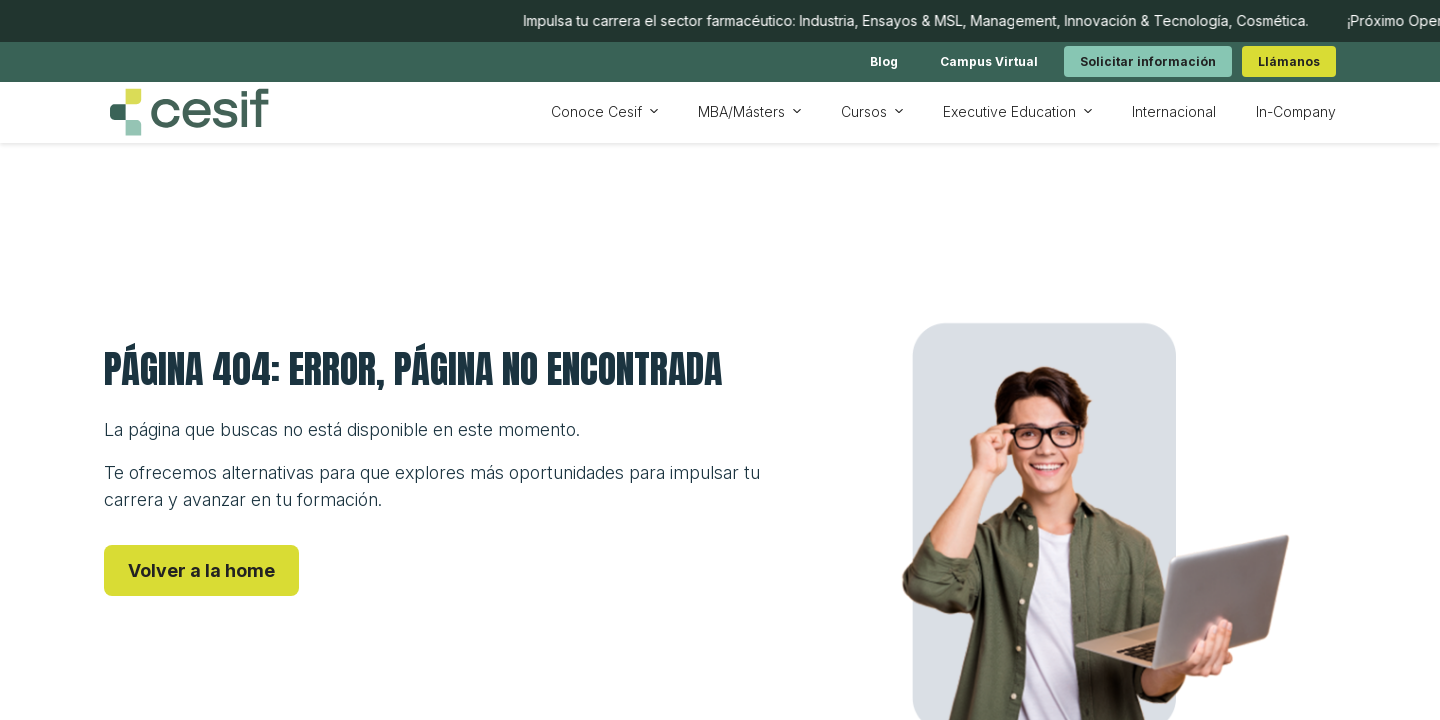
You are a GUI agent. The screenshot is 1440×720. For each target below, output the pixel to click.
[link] (884, 61)
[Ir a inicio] (189, 112)
